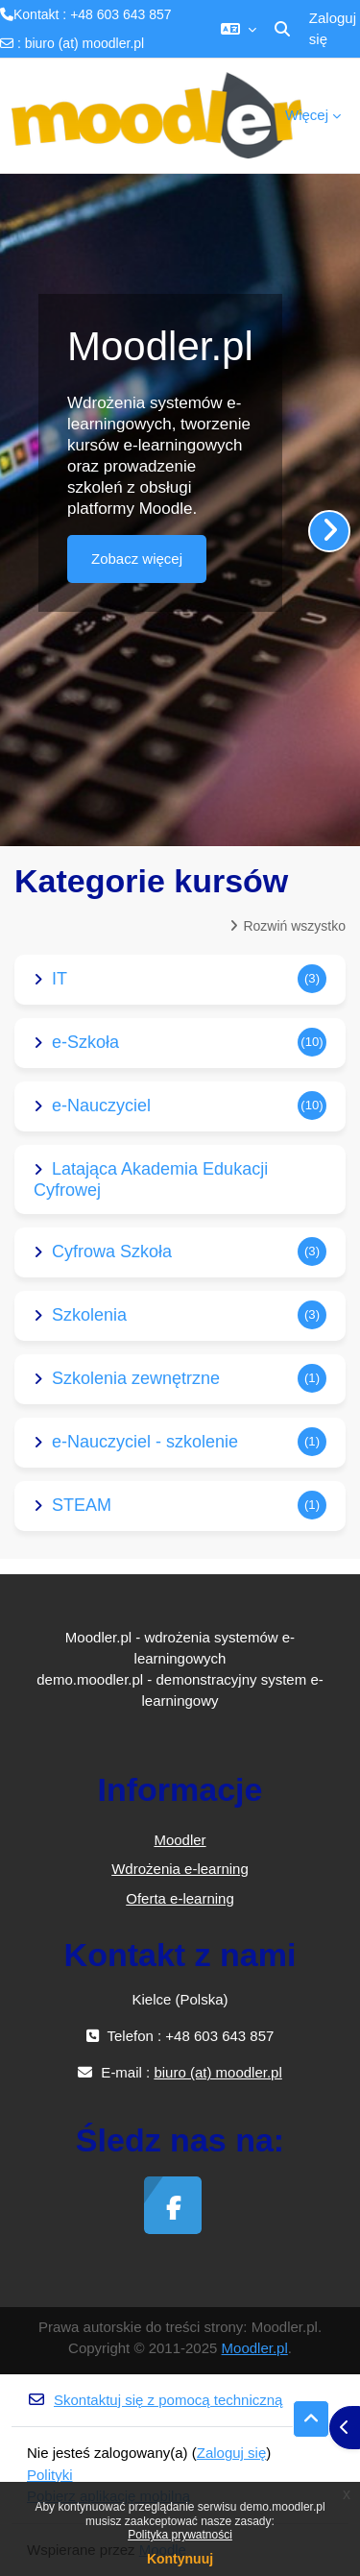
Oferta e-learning (180, 1898)
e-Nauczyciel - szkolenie (145, 1441)
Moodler (179, 1840)
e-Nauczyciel (101, 1105)
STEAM (81, 1505)
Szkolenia (89, 1314)
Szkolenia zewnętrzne (136, 1378)
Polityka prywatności (180, 2534)
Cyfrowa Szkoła (112, 1251)
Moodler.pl (255, 2348)
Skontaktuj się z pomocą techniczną (154, 2400)
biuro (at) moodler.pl (85, 43)
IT (59, 978)
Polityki (50, 2475)
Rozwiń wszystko (294, 926)
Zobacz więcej (136, 558)
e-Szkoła (85, 1042)
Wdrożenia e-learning (180, 1868)
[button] (238, 29)
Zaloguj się (332, 29)
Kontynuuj (180, 2558)
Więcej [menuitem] (306, 115)
